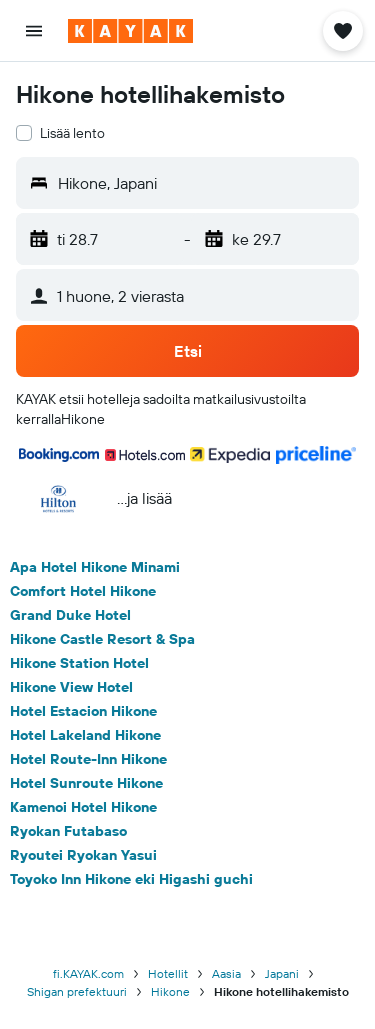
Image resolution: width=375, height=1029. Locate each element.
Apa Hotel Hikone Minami (95, 567)
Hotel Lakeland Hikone (85, 735)
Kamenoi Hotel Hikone (83, 807)
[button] (34, 31)
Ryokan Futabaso (68, 831)
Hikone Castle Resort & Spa (102, 639)
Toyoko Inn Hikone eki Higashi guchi (131, 879)
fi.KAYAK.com (88, 973)
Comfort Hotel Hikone (83, 591)
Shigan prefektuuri (77, 991)
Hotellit (168, 973)
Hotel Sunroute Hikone (86, 783)
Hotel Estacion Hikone (83, 711)
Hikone (170, 991)
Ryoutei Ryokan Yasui (83, 855)
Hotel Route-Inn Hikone (88, 759)
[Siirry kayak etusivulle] (130, 31)
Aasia (226, 973)
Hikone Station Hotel (79, 663)
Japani (282, 973)
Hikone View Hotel (71, 687)
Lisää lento (72, 133)
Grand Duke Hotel (70, 615)
